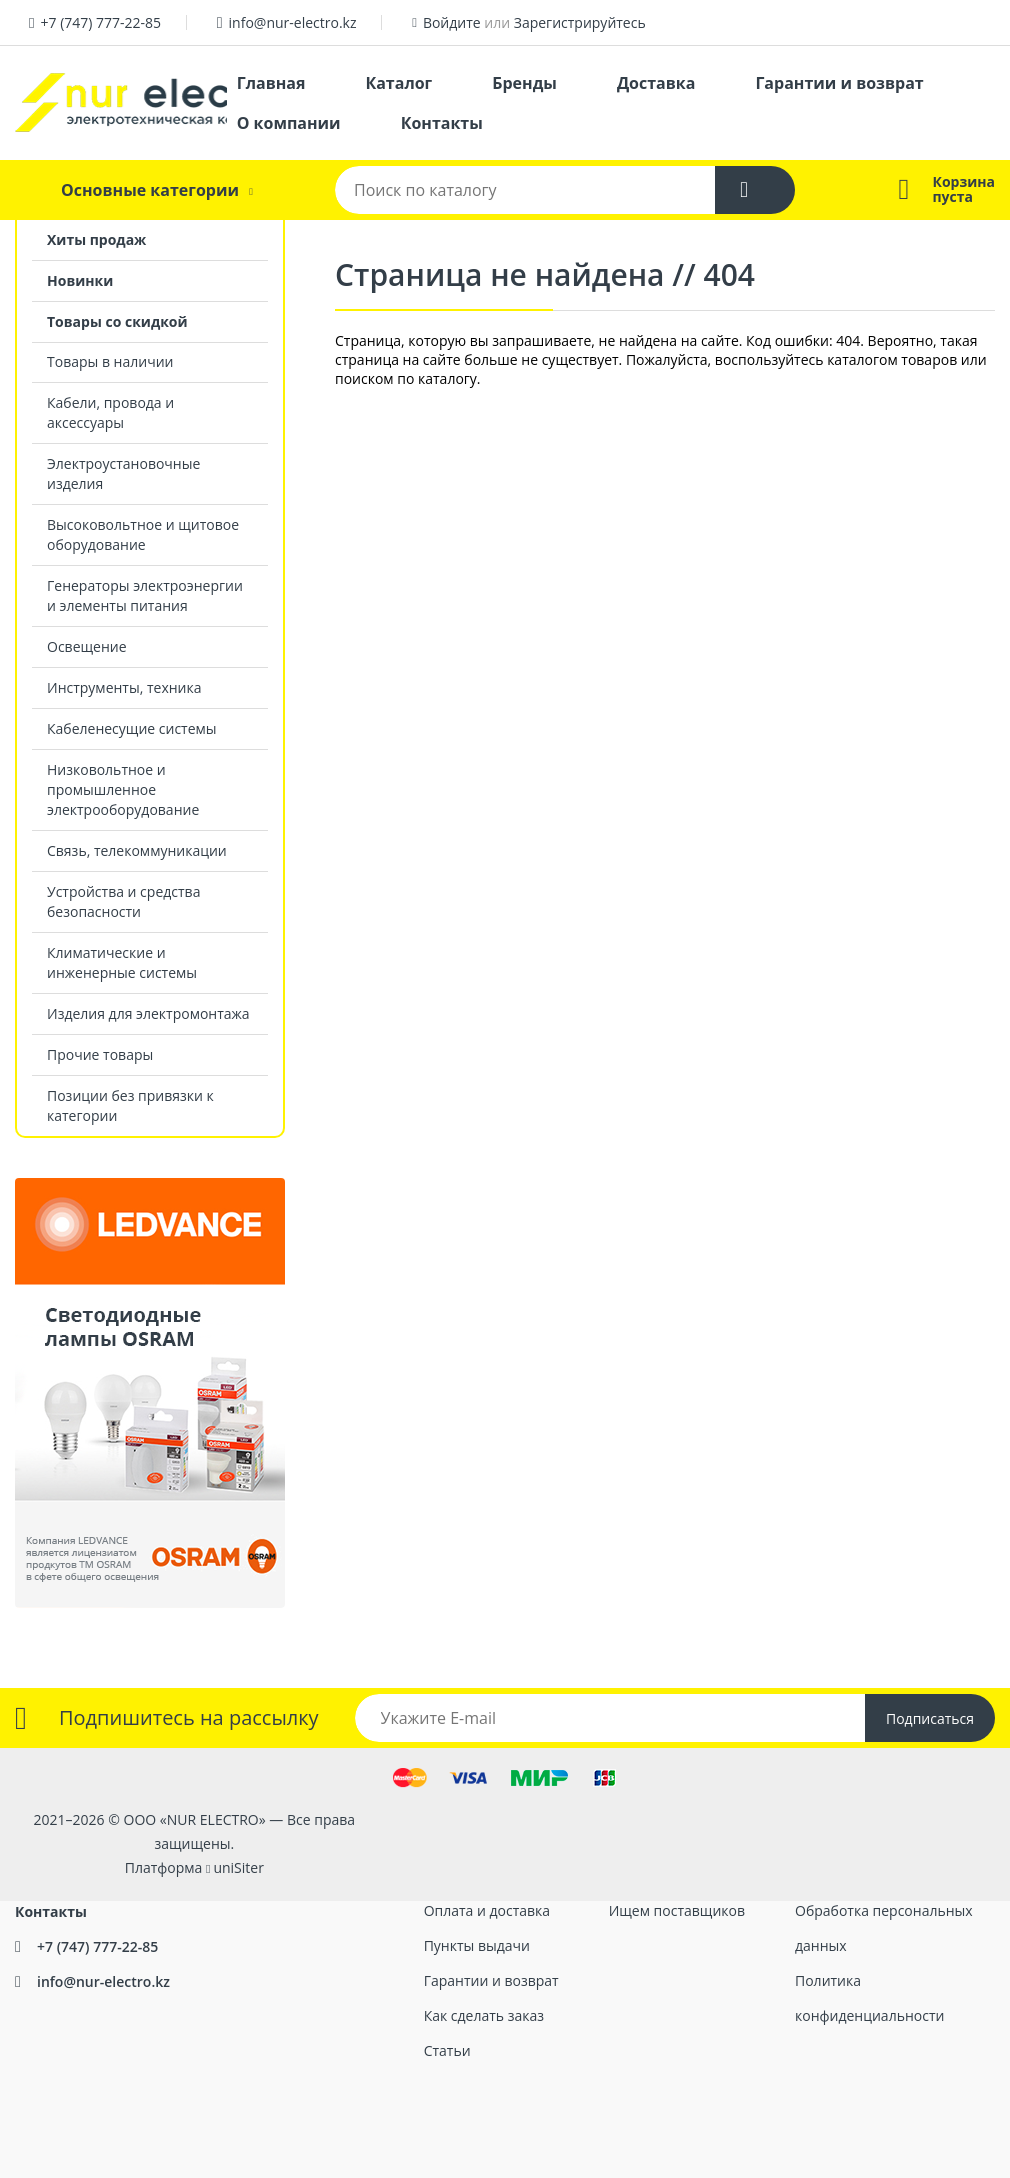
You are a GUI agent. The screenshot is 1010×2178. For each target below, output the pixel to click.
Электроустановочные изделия (123, 473)
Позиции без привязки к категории (130, 1105)
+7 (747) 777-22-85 (100, 22)
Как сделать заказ (484, 2015)
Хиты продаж (96, 239)
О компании (289, 123)
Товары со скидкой (117, 321)
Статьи (447, 2050)
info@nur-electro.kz (293, 22)
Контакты (442, 123)
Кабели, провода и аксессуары (110, 412)
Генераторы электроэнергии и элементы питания (145, 595)
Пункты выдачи (477, 1945)
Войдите (452, 22)
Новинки (80, 280)
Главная (271, 83)
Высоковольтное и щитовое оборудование (143, 534)
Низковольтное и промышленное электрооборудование (123, 789)
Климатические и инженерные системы (122, 962)
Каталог (398, 83)
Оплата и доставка (487, 1910)
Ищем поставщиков (677, 1910)
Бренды (524, 83)
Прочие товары (100, 1054)
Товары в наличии (110, 361)
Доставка (656, 83)
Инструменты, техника (124, 687)
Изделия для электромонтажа (148, 1013)
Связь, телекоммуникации (137, 850)
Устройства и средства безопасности (123, 901)
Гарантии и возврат (839, 83)
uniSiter (238, 1867)
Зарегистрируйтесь (580, 22)
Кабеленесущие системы (132, 728)
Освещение (87, 646)
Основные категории (150, 190)
